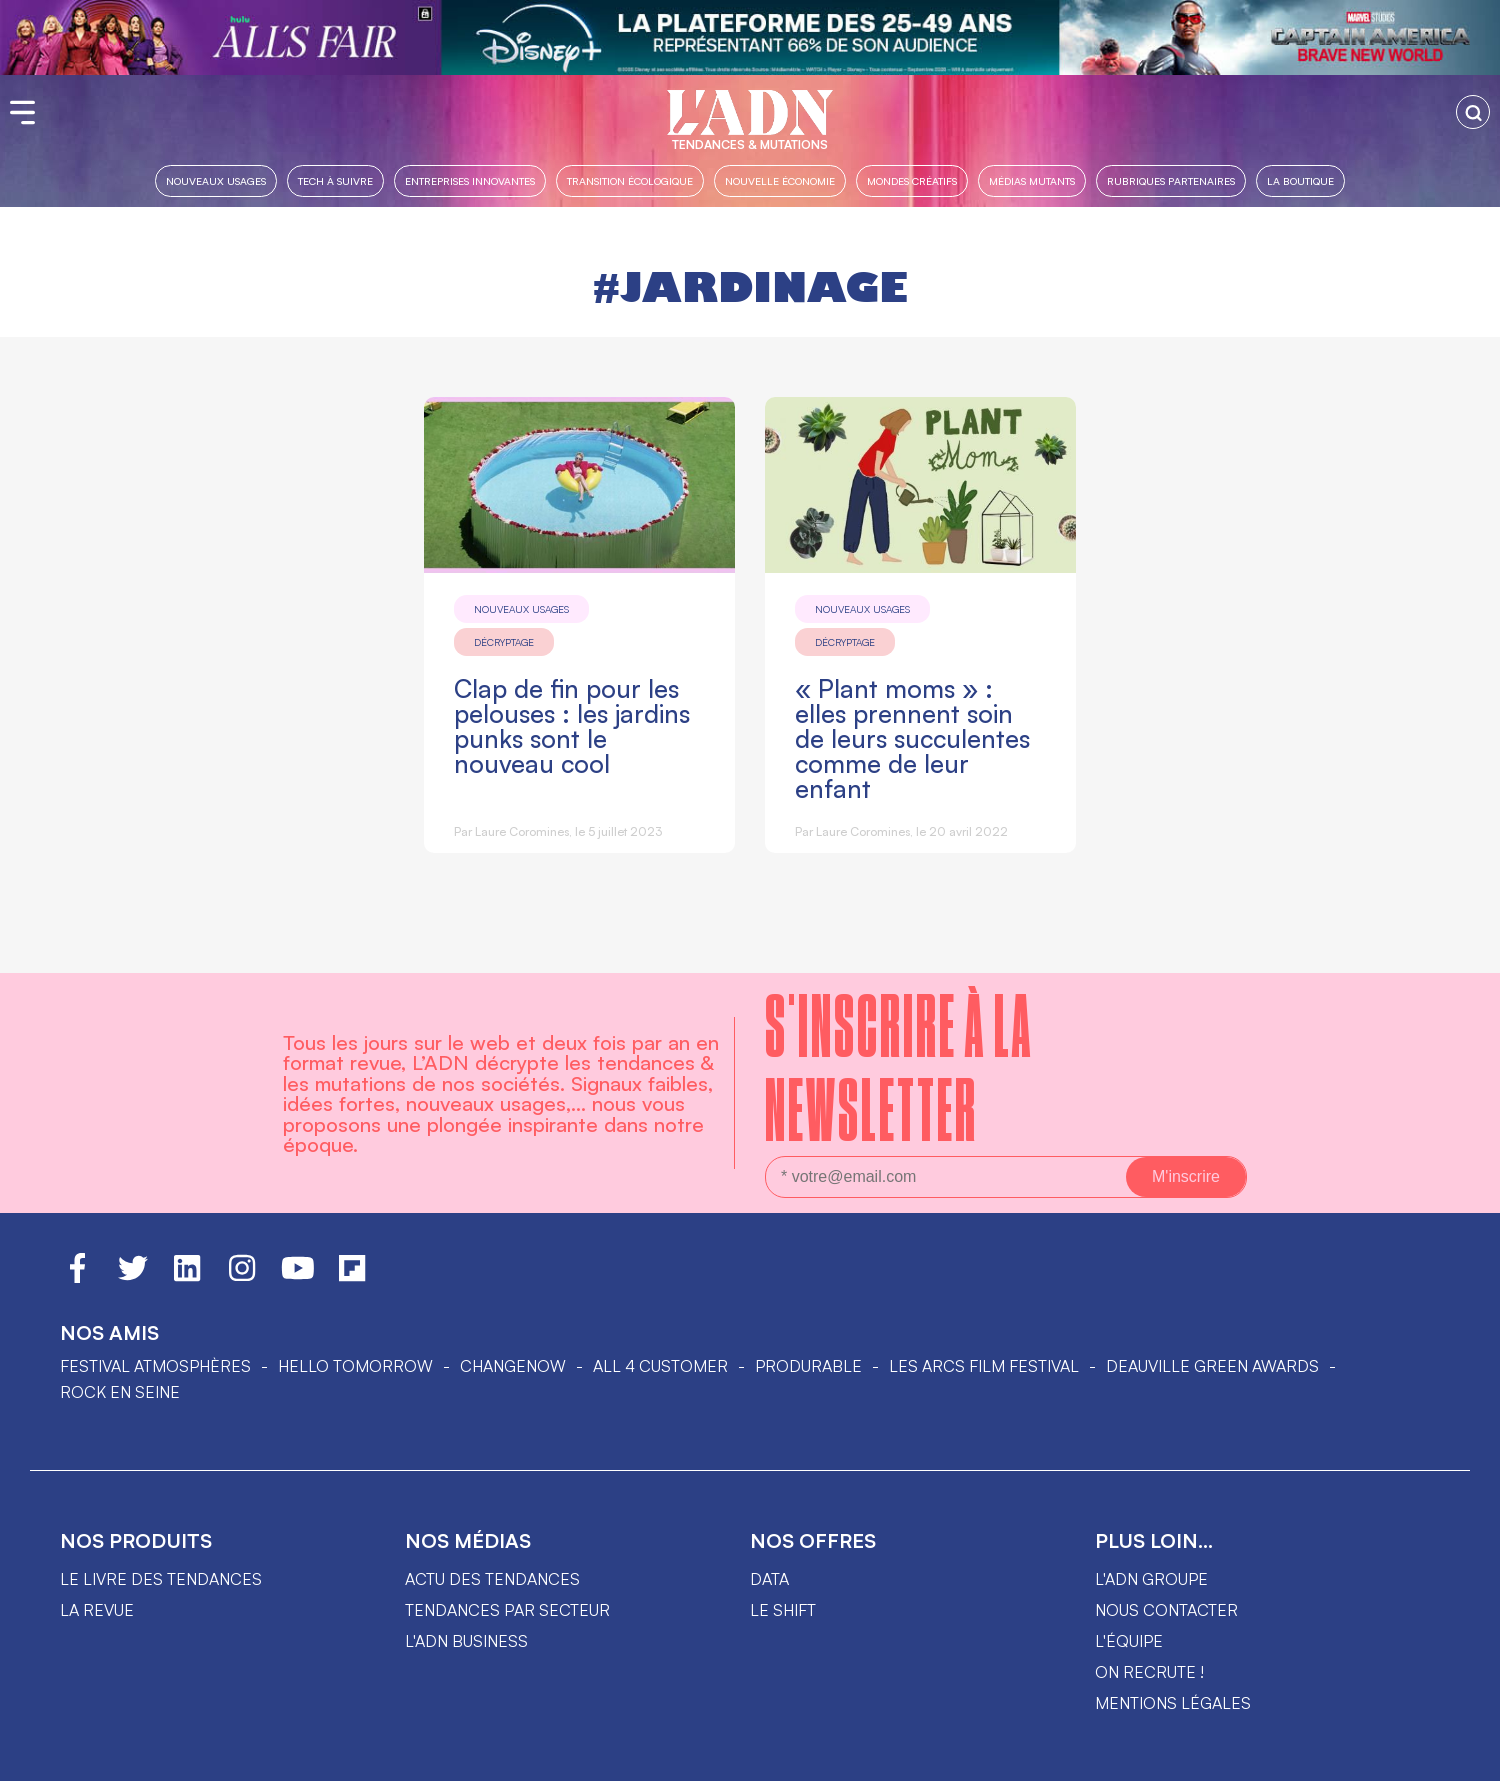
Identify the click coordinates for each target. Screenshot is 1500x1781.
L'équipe (1129, 1641)
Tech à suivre (335, 180)
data (769, 1579)
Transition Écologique (630, 180)
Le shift (783, 1610)
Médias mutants (1032, 180)
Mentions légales (1173, 1703)
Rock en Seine (120, 1392)
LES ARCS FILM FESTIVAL (984, 1366)
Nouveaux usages (216, 180)
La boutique (1300, 180)
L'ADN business (466, 1641)
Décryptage (504, 642)
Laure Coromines (522, 831)
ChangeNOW (513, 1366)
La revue (97, 1610)
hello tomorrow (355, 1366)
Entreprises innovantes (470, 180)
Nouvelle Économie (780, 180)
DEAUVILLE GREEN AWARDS (1212, 1366)
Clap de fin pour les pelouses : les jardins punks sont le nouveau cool (572, 726)
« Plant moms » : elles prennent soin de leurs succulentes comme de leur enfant (912, 738)
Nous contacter (1166, 1610)
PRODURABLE (808, 1366)
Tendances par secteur (507, 1610)
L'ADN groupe (1151, 1579)
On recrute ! (1149, 1672)
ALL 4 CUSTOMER (660, 1366)
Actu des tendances (492, 1579)
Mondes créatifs (912, 180)
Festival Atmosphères (155, 1366)
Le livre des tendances (161, 1579)
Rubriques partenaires (1171, 180)
